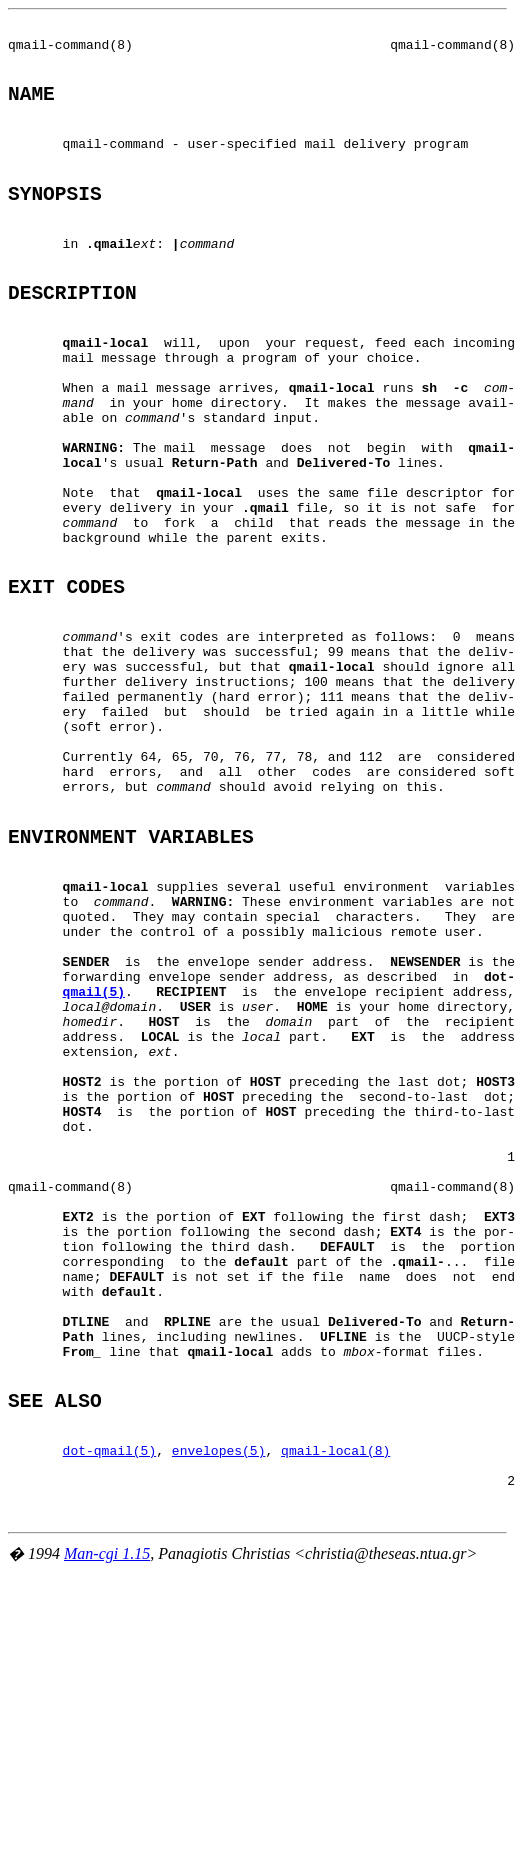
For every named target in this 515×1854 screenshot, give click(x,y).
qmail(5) (94, 1157)
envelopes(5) (219, 1702)
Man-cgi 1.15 (107, 1817)
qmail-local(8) (335, 1702)
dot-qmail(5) (110, 1702)
